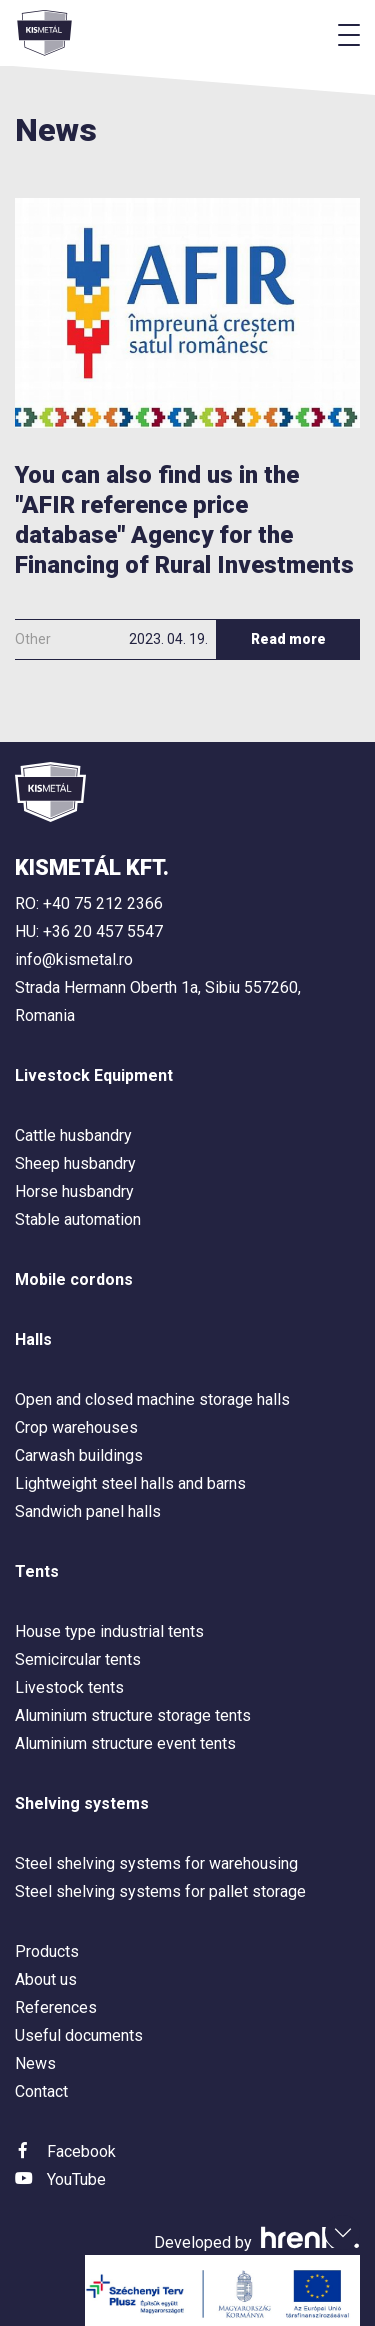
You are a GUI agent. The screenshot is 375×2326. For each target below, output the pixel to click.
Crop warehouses (76, 1427)
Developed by (257, 2242)
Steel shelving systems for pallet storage (160, 1891)
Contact (41, 2091)
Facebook (81, 2151)
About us (46, 1979)
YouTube (76, 2179)
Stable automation (78, 1219)
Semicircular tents (78, 1659)
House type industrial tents (109, 1631)
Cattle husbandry (73, 1135)
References (56, 2007)
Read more (288, 639)
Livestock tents (69, 1687)
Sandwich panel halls (88, 1511)
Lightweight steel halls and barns (130, 1483)
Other (33, 639)
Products (47, 1951)
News (35, 2063)
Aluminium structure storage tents (133, 1715)
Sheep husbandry (75, 1163)
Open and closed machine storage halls (152, 1399)
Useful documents (79, 2035)
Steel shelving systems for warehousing (156, 1863)
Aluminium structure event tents (125, 1743)
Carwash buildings (79, 1455)
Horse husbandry (74, 1191)
